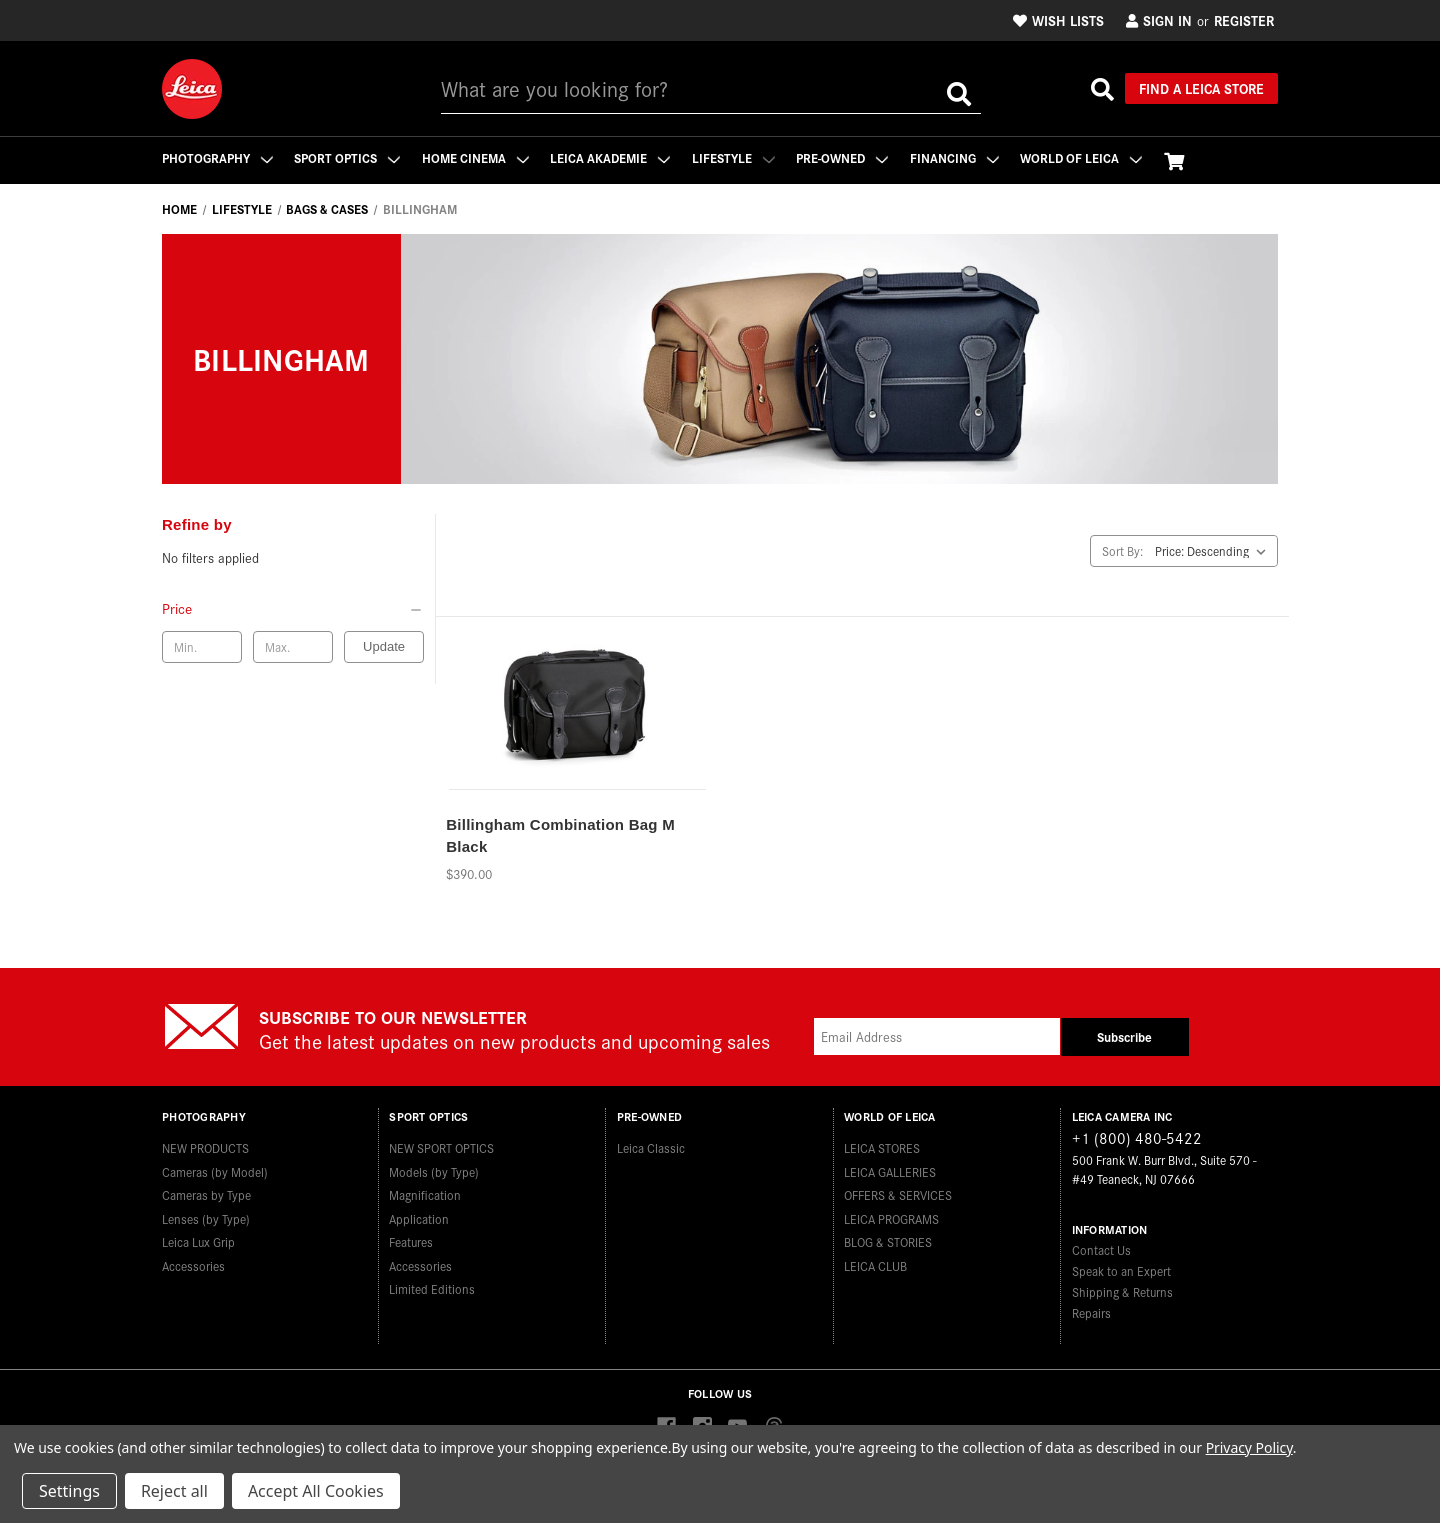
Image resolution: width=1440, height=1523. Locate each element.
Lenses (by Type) (206, 1217)
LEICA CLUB (875, 1264)
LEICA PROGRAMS (891, 1217)
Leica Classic (651, 1147)
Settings (69, 1491)
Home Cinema (476, 157)
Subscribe (1124, 1036)
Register (1244, 20)
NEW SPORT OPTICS (441, 1147)
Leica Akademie (612, 157)
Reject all (174, 1491)
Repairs (1091, 1312)
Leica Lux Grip (198, 1241)
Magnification (425, 1194)
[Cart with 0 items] (1178, 160)
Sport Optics (348, 157)
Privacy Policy (1249, 1447)
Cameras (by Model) (215, 1170)
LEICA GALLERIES (890, 1170)
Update (384, 646)
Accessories (193, 1264)
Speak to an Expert (1121, 1270)
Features (411, 1241)
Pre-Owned (845, 157)
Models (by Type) (434, 1170)
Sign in (1159, 20)
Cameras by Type (206, 1194)
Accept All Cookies (316, 1491)
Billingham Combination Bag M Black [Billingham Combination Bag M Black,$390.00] (560, 836)
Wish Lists (1058, 20)
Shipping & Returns (1122, 1291)
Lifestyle (735, 157)
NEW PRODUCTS (205, 1147)
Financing (957, 157)
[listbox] (1214, 551)
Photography (217, 157)
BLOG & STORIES (888, 1241)
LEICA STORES (882, 1147)
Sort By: (1122, 550)
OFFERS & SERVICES (898, 1194)
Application (419, 1217)
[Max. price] (293, 647)
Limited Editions (432, 1288)
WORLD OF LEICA (1085, 157)
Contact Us (1101, 1249)
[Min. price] (202, 647)
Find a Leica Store (1201, 88)
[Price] (293, 608)
